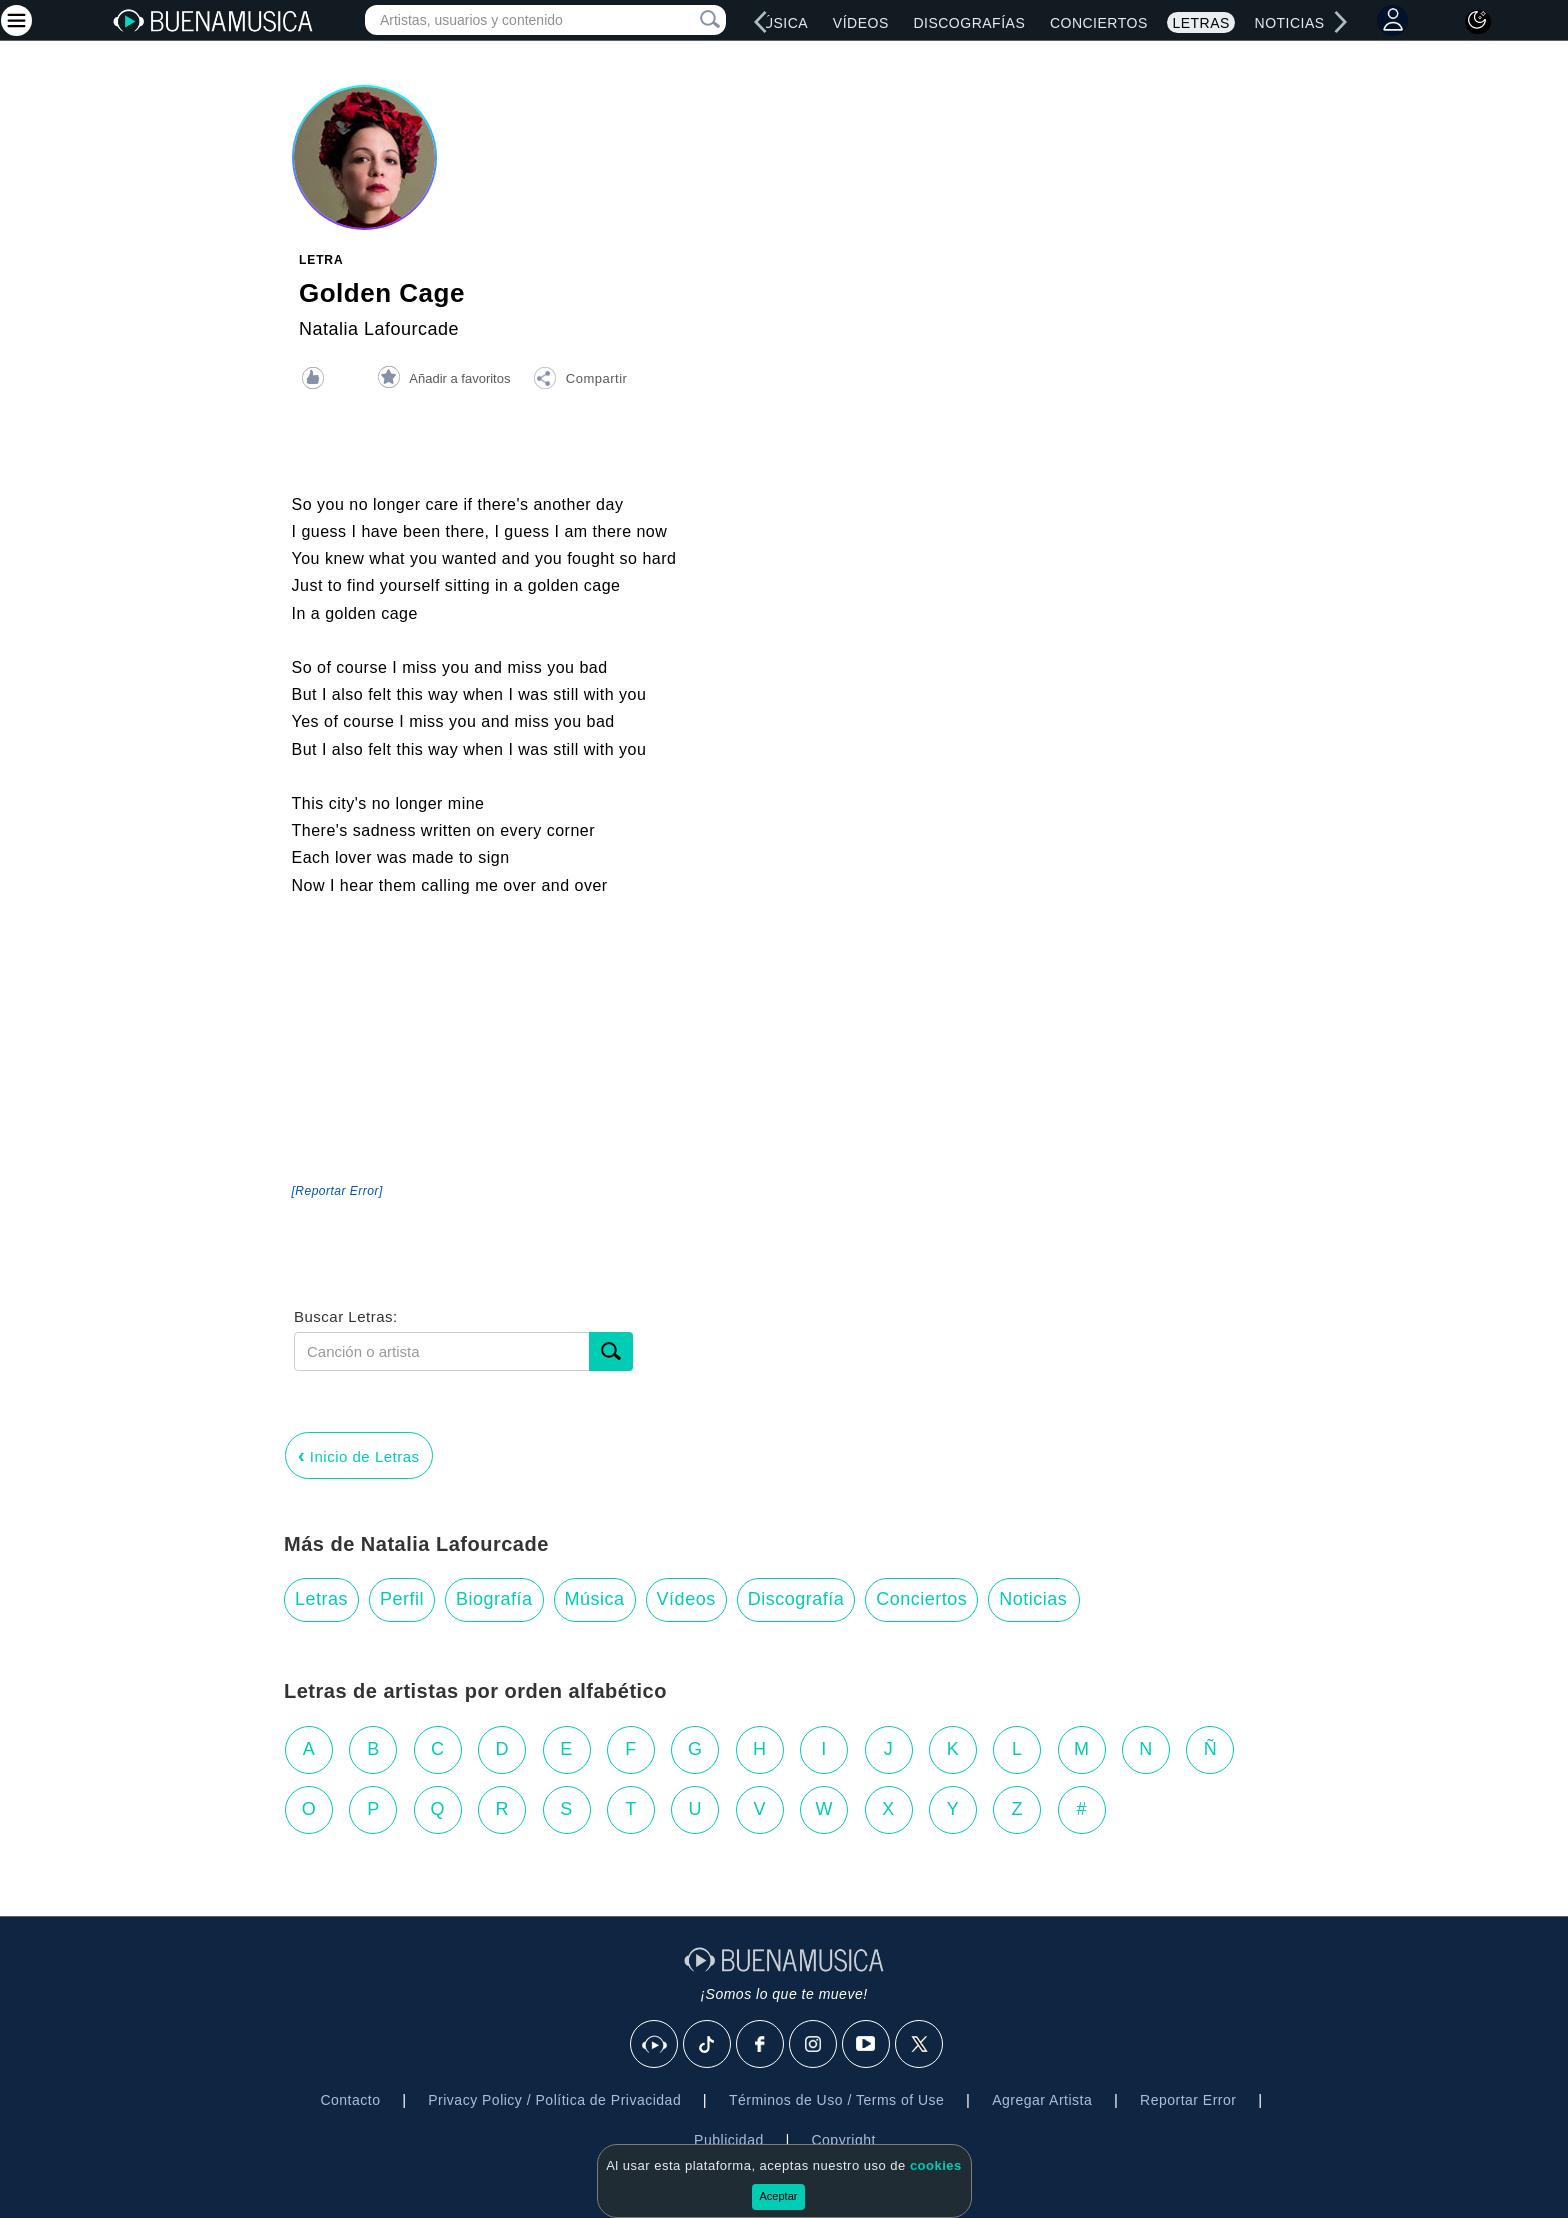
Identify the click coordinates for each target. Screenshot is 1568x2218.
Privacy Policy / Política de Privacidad (554, 2100)
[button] (580, 381)
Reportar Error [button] (1188, 2100)
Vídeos (861, 23)
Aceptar (779, 2196)
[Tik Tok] (708, 2045)
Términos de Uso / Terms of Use (836, 2100)
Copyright (843, 2140)
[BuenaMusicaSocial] (655, 2045)
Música (779, 23)
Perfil (402, 1599)
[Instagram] (814, 2045)
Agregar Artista (1042, 2100)
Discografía (796, 1599)
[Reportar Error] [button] (337, 1191)
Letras (1200, 23)
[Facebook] (761, 2045)
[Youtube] (867, 2045)
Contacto (350, 2100)
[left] (761, 22)
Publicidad (729, 2140)
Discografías (969, 23)
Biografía (494, 1599)
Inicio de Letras (359, 1455)
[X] (920, 2045)
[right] (1340, 22)
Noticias (1290, 23)
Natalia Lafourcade (379, 329)
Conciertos (1099, 23)
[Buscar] (611, 1351)
